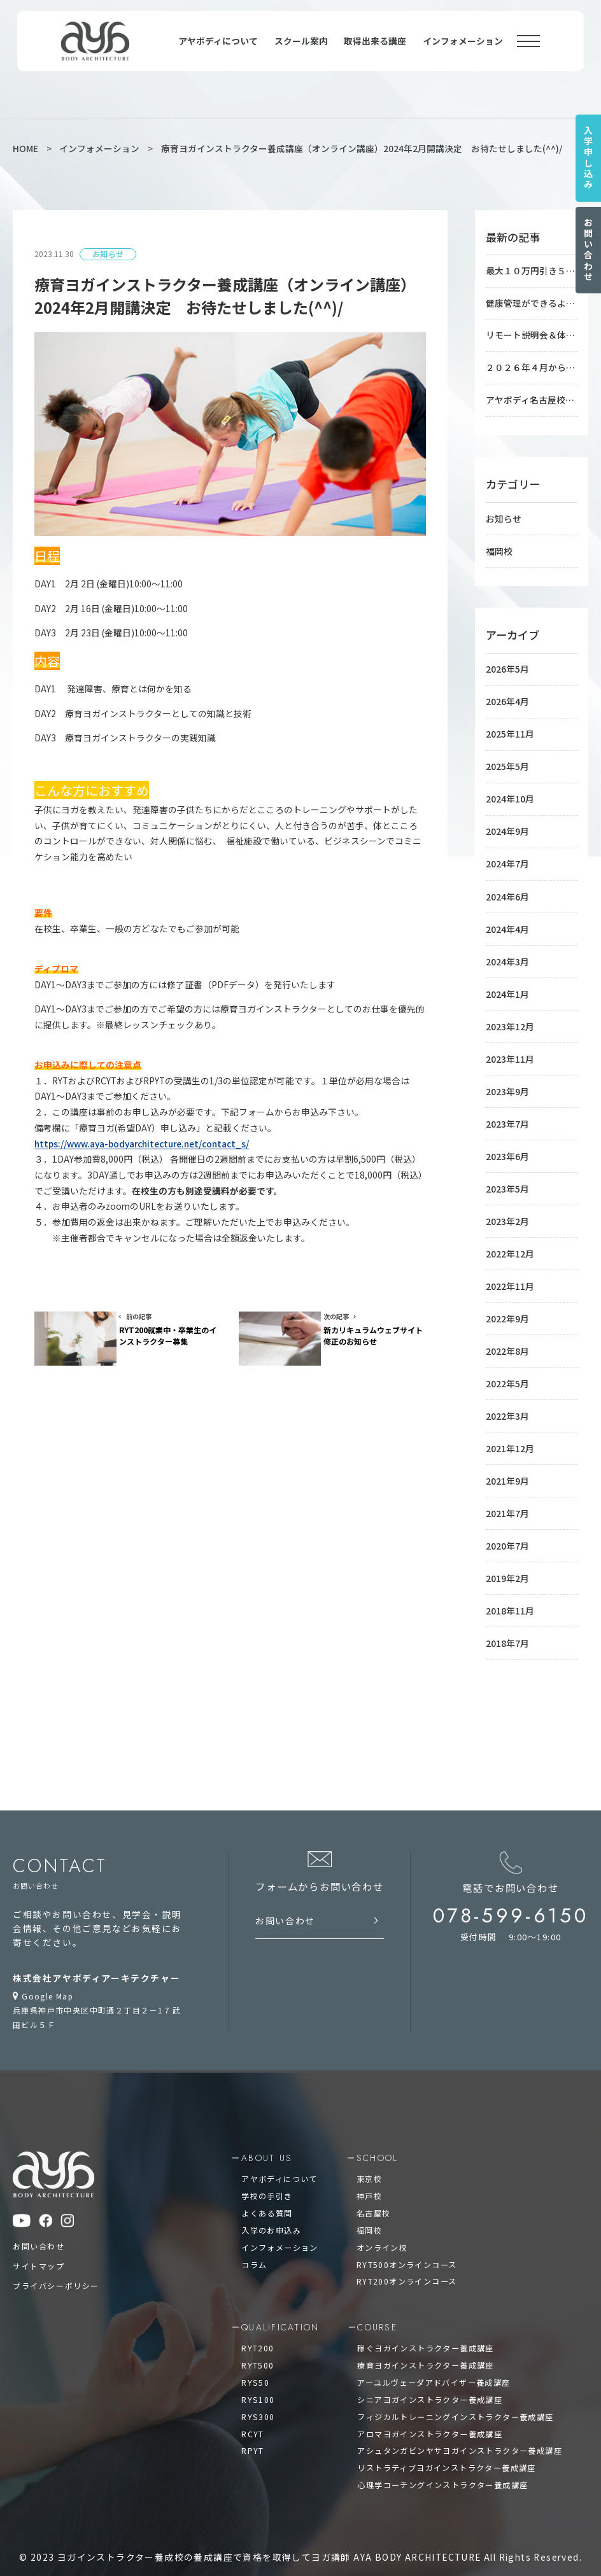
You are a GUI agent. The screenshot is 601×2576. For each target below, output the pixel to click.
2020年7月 (507, 1532)
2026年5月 (507, 666)
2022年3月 (507, 1404)
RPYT (252, 2434)
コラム (254, 2249)
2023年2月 (507, 1211)
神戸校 (369, 2181)
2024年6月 (507, 891)
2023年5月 (507, 1179)
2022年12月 (510, 1244)
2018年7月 (507, 1628)
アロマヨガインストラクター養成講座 (429, 2417)
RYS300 (257, 2400)
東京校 (369, 2164)
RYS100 (257, 2383)
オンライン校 (382, 2232)
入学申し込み (588, 157)
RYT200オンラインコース (407, 2266)
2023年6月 (507, 1147)
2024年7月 (507, 859)
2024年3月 (507, 955)
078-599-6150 (512, 1901)
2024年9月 (507, 826)
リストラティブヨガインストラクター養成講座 (446, 2451)
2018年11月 (510, 1596)
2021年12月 (510, 1436)
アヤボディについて (218, 40)
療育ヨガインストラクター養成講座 (425, 2349)
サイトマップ (39, 2251)
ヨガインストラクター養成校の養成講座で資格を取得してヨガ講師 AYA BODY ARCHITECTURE (270, 2539)
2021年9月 (507, 1468)
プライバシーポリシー (56, 2271)
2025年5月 (507, 763)
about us (266, 2144)
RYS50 (255, 2367)
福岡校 (499, 548)
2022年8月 (507, 1340)
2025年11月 (510, 730)
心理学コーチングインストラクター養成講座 (442, 2468)
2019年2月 (507, 1564)
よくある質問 (266, 2198)
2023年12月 (510, 1019)
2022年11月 (510, 1276)
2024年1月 (507, 987)
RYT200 (257, 2332)
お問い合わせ (588, 250)
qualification (280, 2312)
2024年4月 (507, 923)
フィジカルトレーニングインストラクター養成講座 (455, 2400)
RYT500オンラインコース (407, 2249)
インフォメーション (463, 40)
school (377, 2144)
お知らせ (503, 516)
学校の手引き (266, 2181)
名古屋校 (374, 2198)
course (376, 2312)
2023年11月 (510, 1051)
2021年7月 (507, 1500)
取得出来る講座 (375, 40)
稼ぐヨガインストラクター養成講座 (425, 2332)
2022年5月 (507, 1372)
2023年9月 (507, 1083)
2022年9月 (507, 1307)
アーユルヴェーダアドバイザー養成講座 (433, 2367)
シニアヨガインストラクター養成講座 (429, 2383)
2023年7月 (507, 1115)
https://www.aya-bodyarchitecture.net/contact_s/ (141, 1143)
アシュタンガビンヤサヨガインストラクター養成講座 (459, 2434)
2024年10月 (510, 794)
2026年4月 (507, 698)
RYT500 (257, 2349)
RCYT (252, 2417)
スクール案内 (301, 40)
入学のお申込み (271, 2215)
